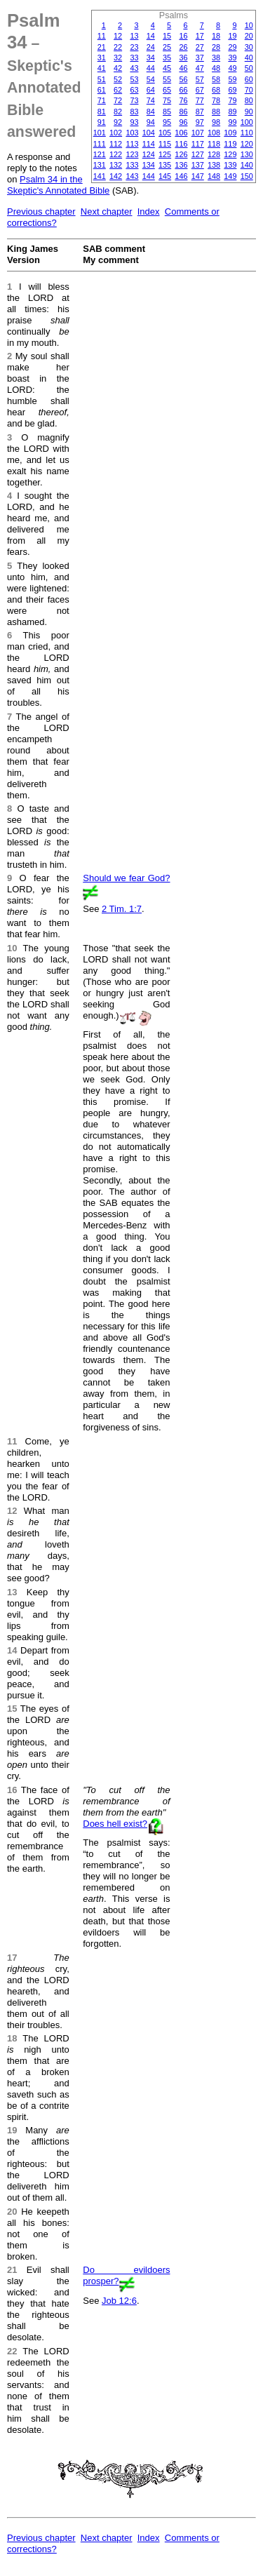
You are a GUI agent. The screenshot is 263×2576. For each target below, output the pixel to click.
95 (167, 122)
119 (230, 144)
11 (101, 36)
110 (247, 132)
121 (99, 154)
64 (151, 90)
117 (197, 144)
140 (247, 165)
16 (183, 36)
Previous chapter (41, 211)
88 (216, 111)
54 (151, 79)
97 (200, 122)
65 (167, 90)
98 (216, 122)
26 (183, 47)
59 (232, 79)
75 (167, 100)
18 (216, 36)
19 (232, 36)
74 (151, 100)
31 (101, 57)
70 (249, 90)
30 (249, 47)
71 (101, 100)
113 (132, 144)
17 (200, 36)
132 (115, 165)
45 (167, 68)
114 (148, 144)
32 (118, 57)
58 (216, 79)
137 (197, 165)
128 (214, 154)
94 (151, 122)
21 (101, 47)
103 (132, 132)
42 (118, 68)
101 (99, 132)
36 (183, 57)
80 (249, 100)
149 (230, 176)
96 (183, 122)
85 (167, 111)
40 (249, 57)
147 (197, 176)
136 (181, 165)
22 (118, 47)
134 (148, 165)
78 (216, 100)
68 (216, 90)
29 (232, 47)
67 (200, 90)
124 (148, 154)
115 (165, 144)
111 (99, 144)
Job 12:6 (119, 2300)
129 (230, 154)
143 (132, 176)
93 (134, 122)
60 (249, 79)
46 (183, 68)
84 (151, 111)
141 (99, 176)
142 (115, 176)
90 (249, 111)
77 (200, 100)
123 (132, 154)
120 (247, 144)
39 (232, 57)
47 (200, 68)
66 (183, 90)
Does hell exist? (115, 1823)
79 (232, 100)
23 (134, 47)
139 (230, 165)
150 (247, 176)
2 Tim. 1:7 (122, 909)
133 (132, 165)
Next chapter (107, 211)
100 (247, 122)
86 (183, 111)
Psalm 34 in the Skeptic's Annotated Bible (58, 185)
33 (134, 57)
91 (101, 122)
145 (165, 176)
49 (232, 68)
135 (165, 165)
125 (165, 154)
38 (216, 57)
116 (181, 144)
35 (167, 57)
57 (200, 79)
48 (216, 68)
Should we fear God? (126, 878)
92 (118, 122)
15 (167, 36)
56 (183, 79)
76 (183, 100)
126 (181, 154)
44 (151, 68)
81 (101, 111)
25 (167, 47)
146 (181, 176)
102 (115, 132)
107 (197, 132)
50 (249, 68)
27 (200, 47)
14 (151, 36)
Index (148, 211)
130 (247, 154)
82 (118, 111)
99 (232, 122)
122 (115, 154)
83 (134, 111)
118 (214, 144)
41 (101, 68)
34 (151, 57)
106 (181, 132)
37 (200, 57)
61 (101, 90)
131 (99, 165)
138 (214, 165)
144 (148, 176)
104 (148, 132)
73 (134, 100)
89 (232, 111)
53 (134, 79)
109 (230, 132)
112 (115, 144)
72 (118, 100)
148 (214, 176)
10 (249, 25)
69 (232, 90)
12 (118, 36)
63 (134, 90)
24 (151, 47)
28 (216, 47)
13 (134, 36)
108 (214, 132)
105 (165, 132)
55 (167, 79)
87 (200, 111)
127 (197, 154)
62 (118, 90)
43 (134, 68)
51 (101, 79)
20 (249, 36)
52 (118, 79)
